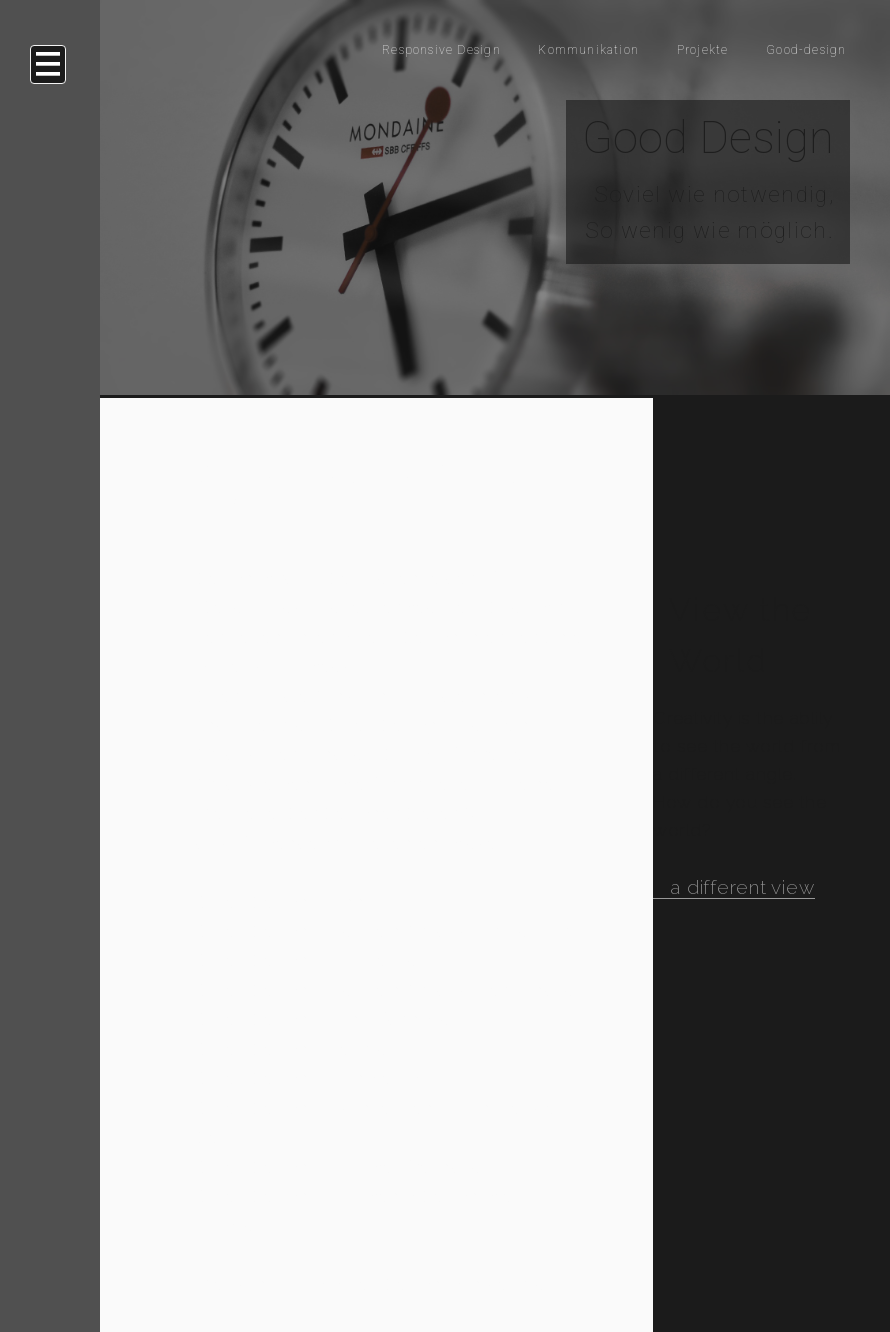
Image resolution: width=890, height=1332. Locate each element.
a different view (742, 887)
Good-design (792, 48)
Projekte (668, 48)
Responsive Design (341, 48)
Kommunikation (528, 48)
